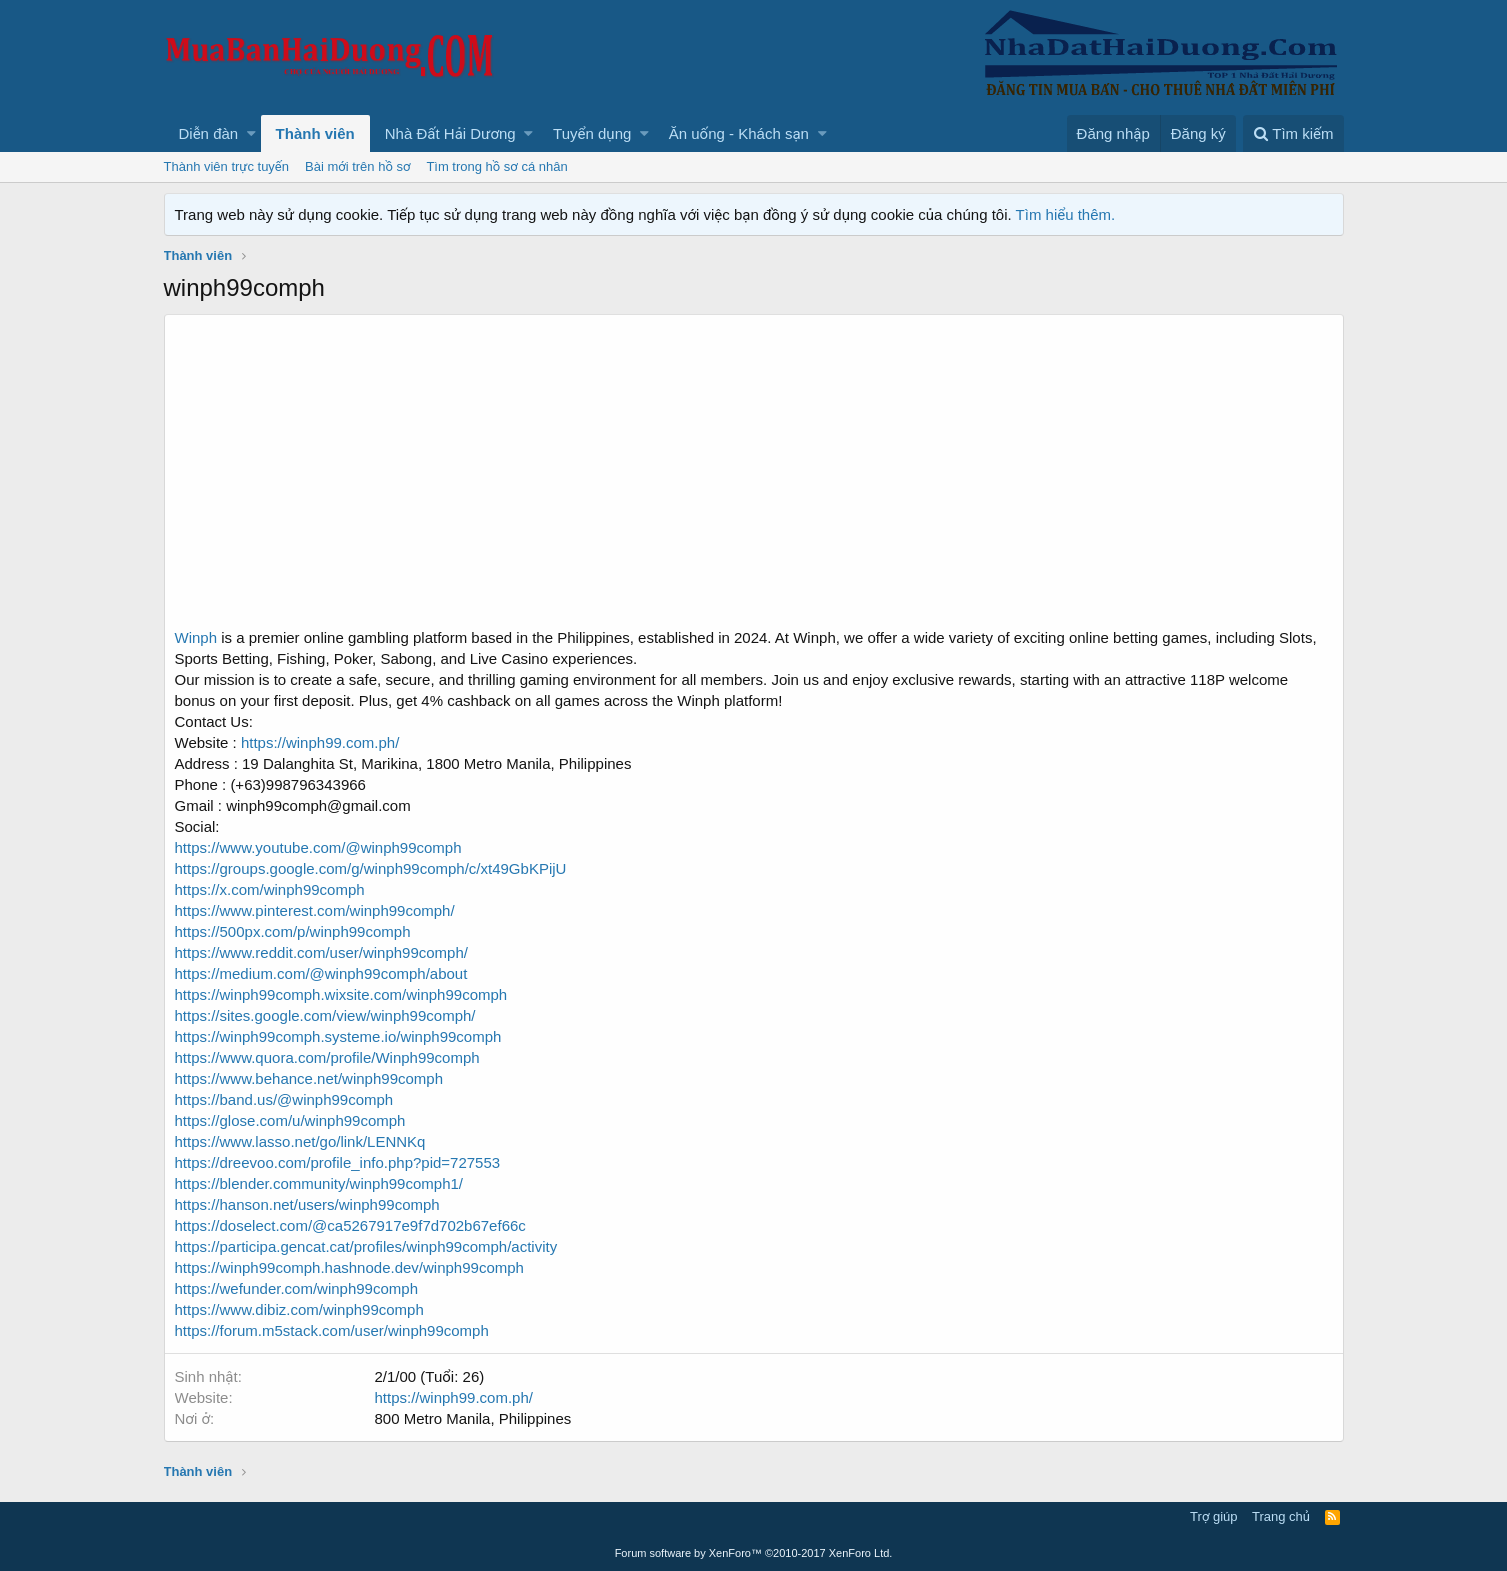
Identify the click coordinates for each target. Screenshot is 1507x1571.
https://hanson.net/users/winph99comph (307, 1204)
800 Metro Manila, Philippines (473, 1418)
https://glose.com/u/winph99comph (290, 1120)
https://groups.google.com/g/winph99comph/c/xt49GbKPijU (371, 868)
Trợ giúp (1213, 1516)
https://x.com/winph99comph (270, 889)
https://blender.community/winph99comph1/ (319, 1183)
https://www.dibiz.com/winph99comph (299, 1309)
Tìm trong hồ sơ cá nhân (496, 166)
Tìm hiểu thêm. (1066, 214)
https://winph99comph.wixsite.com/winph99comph (341, 994)
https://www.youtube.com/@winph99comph (318, 847)
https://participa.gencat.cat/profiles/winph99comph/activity (366, 1246)
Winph (196, 637)
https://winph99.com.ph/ (320, 742)
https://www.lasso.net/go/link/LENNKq (300, 1141)
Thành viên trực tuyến (227, 166)
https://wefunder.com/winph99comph (296, 1288)
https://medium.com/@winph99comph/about (321, 973)
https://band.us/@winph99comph (284, 1099)
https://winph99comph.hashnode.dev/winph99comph (349, 1267)
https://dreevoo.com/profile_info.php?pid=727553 (338, 1162)
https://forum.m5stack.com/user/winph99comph (332, 1330)
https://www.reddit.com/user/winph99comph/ (321, 952)
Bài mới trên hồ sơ (357, 166)
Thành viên (315, 133)
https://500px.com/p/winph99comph (293, 931)
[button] (251, 133)
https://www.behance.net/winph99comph (309, 1078)
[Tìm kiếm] (1293, 133)
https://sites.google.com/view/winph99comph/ (325, 1015)
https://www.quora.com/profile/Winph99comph (327, 1057)
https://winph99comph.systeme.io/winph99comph (338, 1036)
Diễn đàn (209, 133)
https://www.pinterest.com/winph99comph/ (315, 910)
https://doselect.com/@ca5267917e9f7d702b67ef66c (350, 1225)
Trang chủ (1281, 1516)
